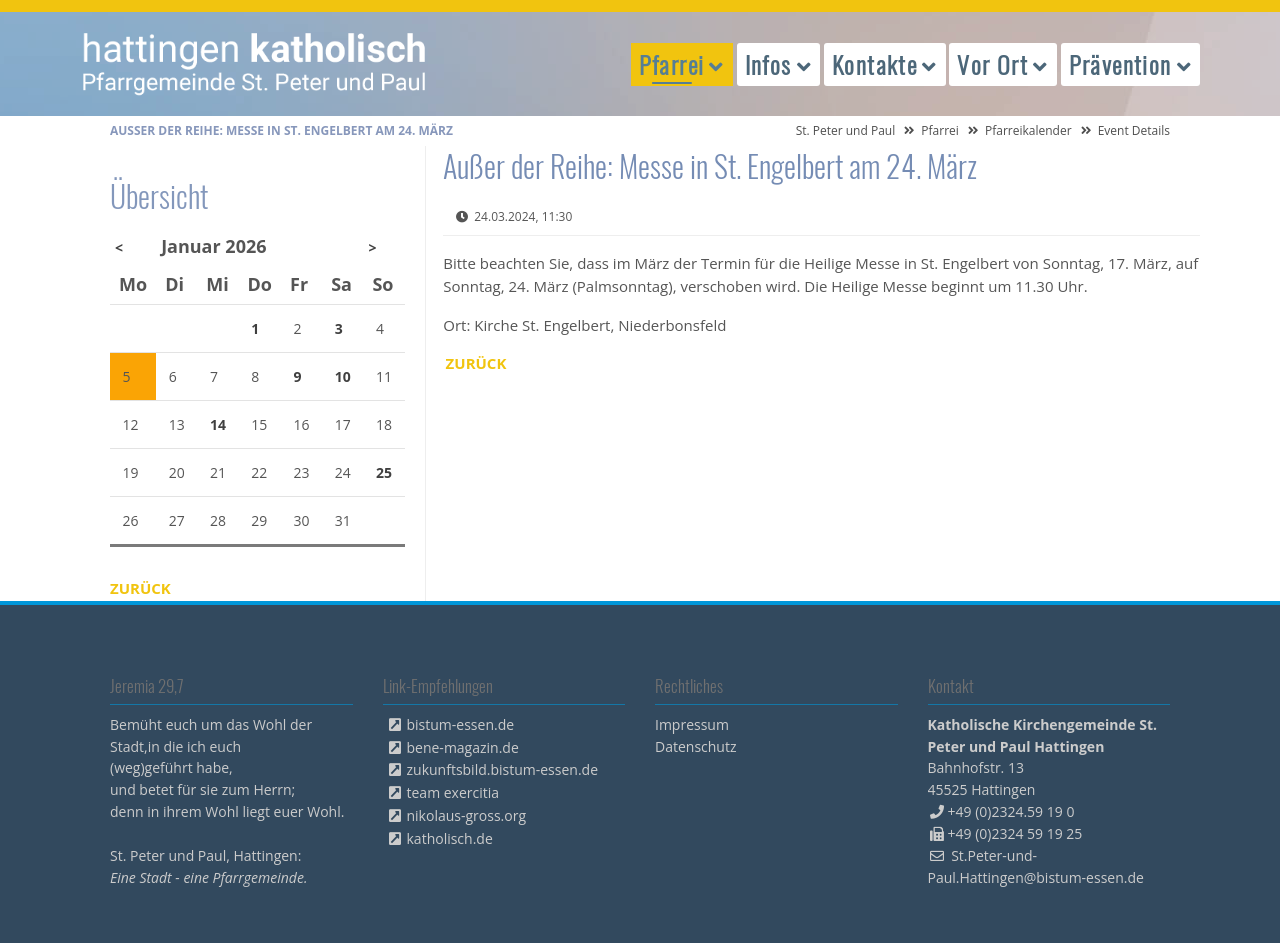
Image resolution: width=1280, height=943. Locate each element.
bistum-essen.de (461, 724)
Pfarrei (940, 130)
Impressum (692, 724)
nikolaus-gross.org (467, 815)
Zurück (476, 363)
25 (384, 472)
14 (218, 424)
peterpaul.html (255, 64)
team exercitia (453, 792)
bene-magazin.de (463, 747)
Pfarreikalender (1028, 130)
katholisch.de (450, 838)
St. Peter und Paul (846, 130)
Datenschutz (695, 746)
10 (343, 376)
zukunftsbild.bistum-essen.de (503, 769)
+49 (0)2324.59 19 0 (1011, 811)
